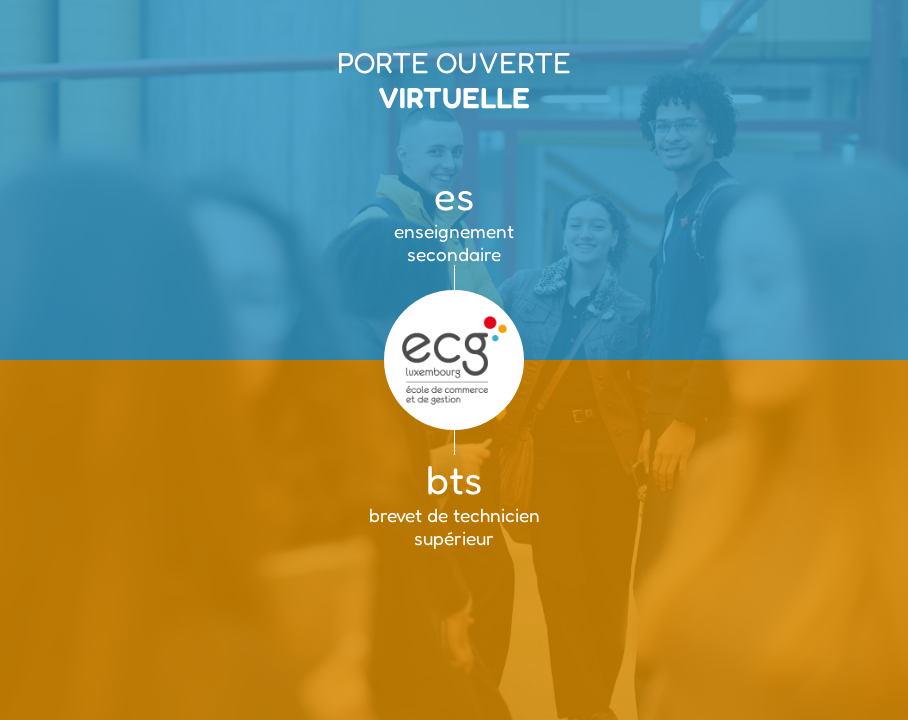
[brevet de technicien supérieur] (454, 540)
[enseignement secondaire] (454, 180)
